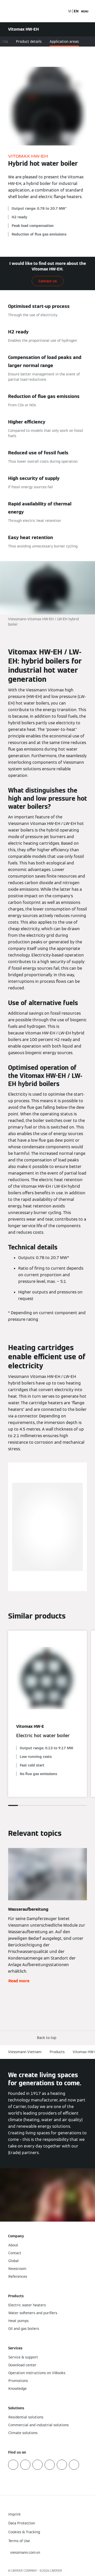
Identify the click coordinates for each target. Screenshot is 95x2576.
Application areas (65, 41)
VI (69, 11)
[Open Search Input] (61, 11)
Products (57, 2052)
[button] (47, 2037)
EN (76, 11)
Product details (29, 41)
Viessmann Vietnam (25, 2052)
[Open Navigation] (84, 11)
